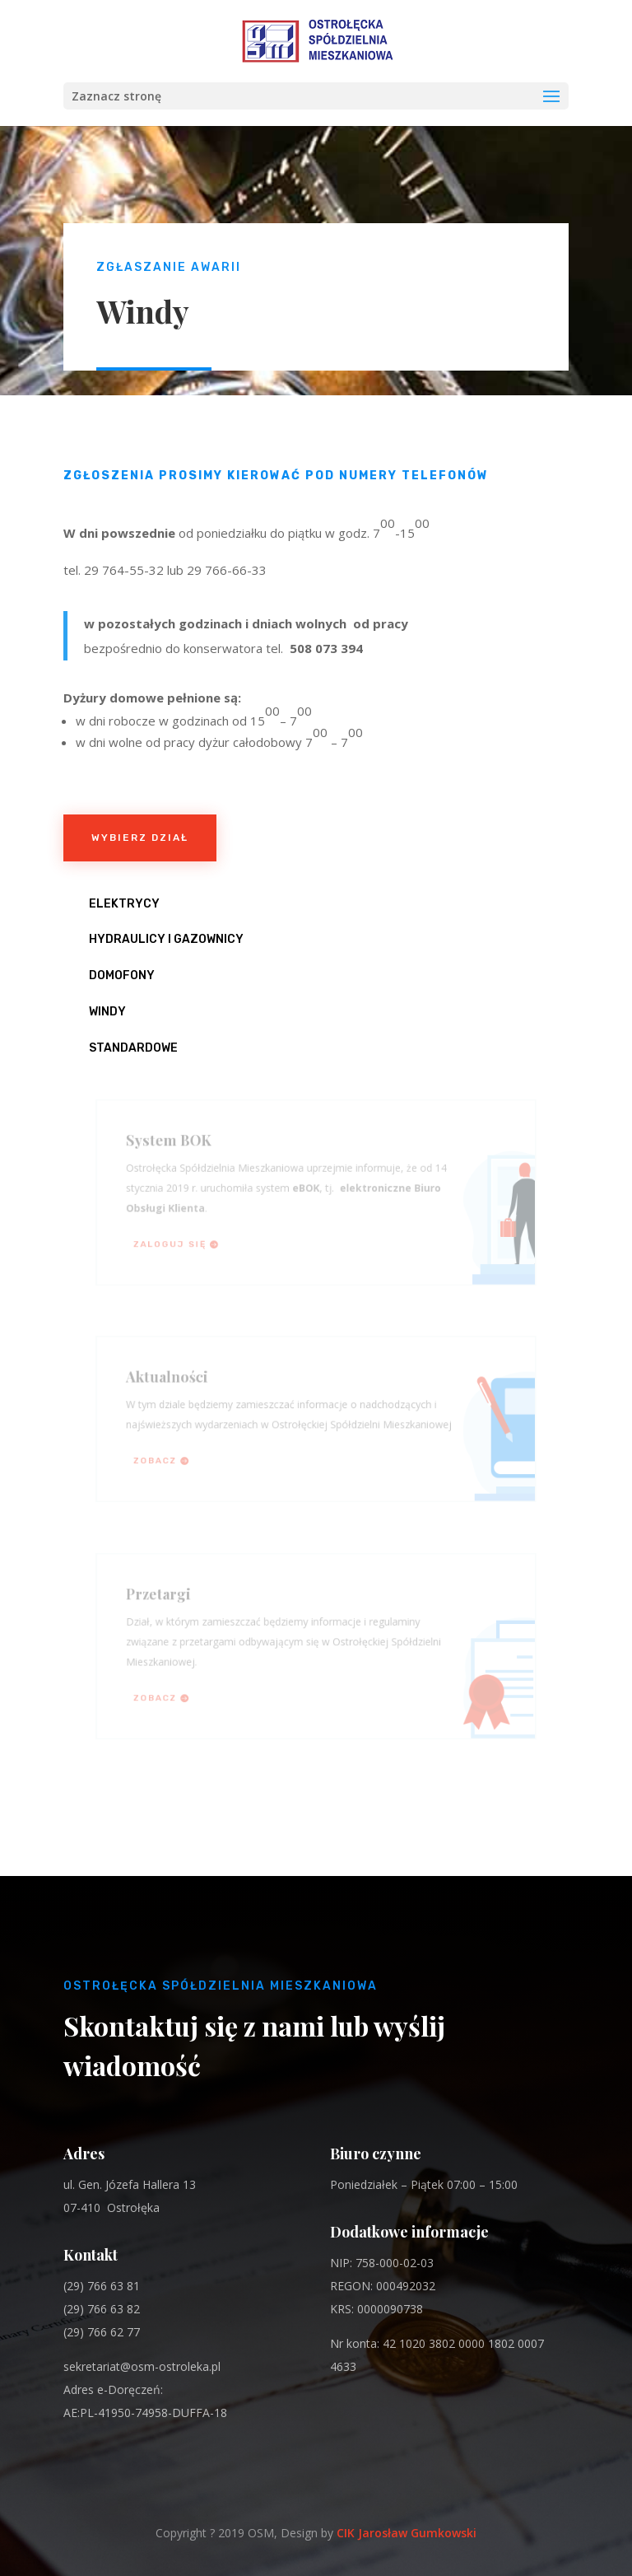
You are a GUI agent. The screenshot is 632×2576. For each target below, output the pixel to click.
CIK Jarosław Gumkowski (406, 2533)
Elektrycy (124, 904)
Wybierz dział (139, 837)
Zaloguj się (177, 1241)
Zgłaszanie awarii (168, 267)
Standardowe (133, 1048)
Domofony (122, 975)
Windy (107, 1012)
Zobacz (163, 1458)
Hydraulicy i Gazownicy (166, 939)
